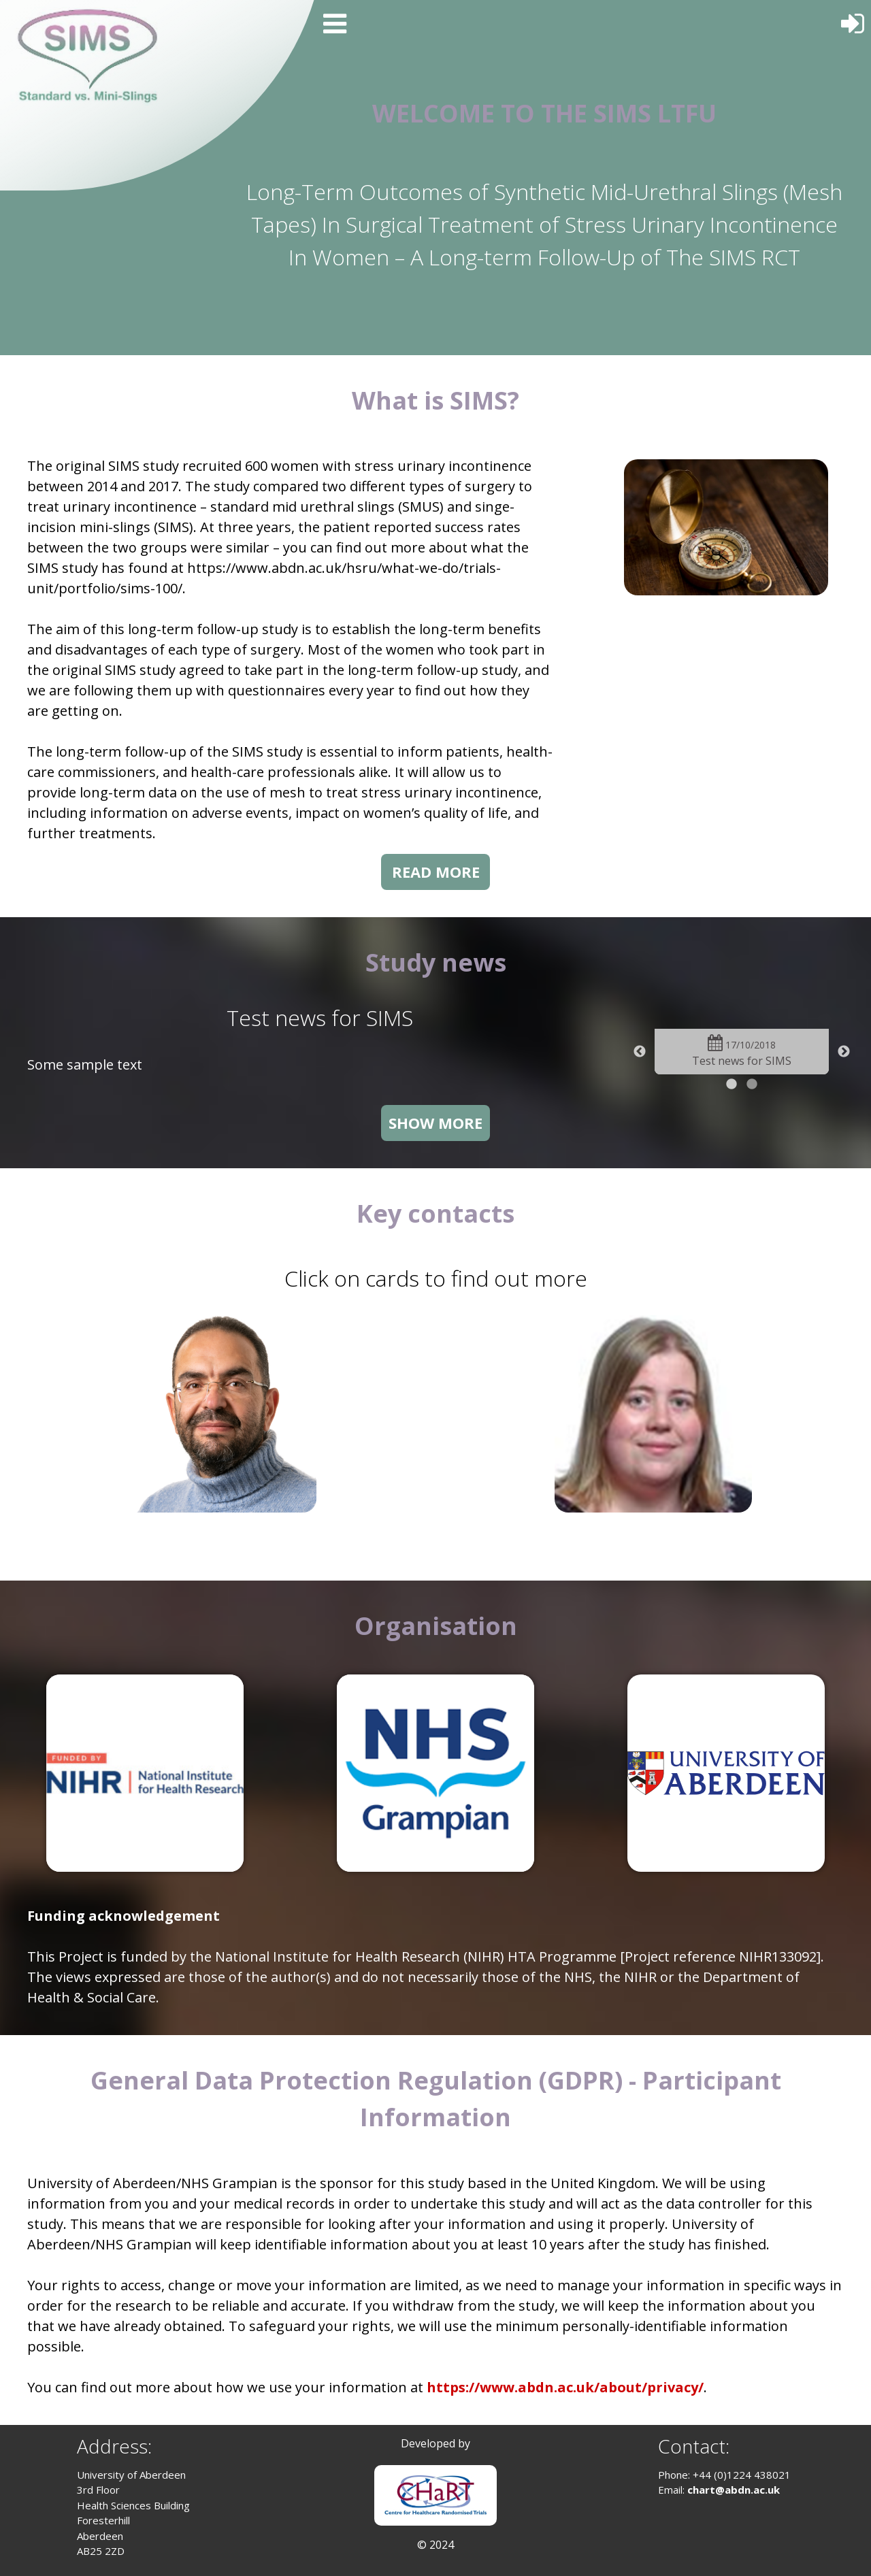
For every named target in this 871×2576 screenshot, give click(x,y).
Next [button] (844, 1052)
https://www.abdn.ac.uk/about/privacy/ (565, 2387)
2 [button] (752, 1084)
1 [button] (731, 1084)
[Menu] (333, 22)
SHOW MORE (435, 1122)
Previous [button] (639, 1052)
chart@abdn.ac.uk (733, 2489)
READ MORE (436, 871)
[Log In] (854, 18)
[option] (742, 1051)
